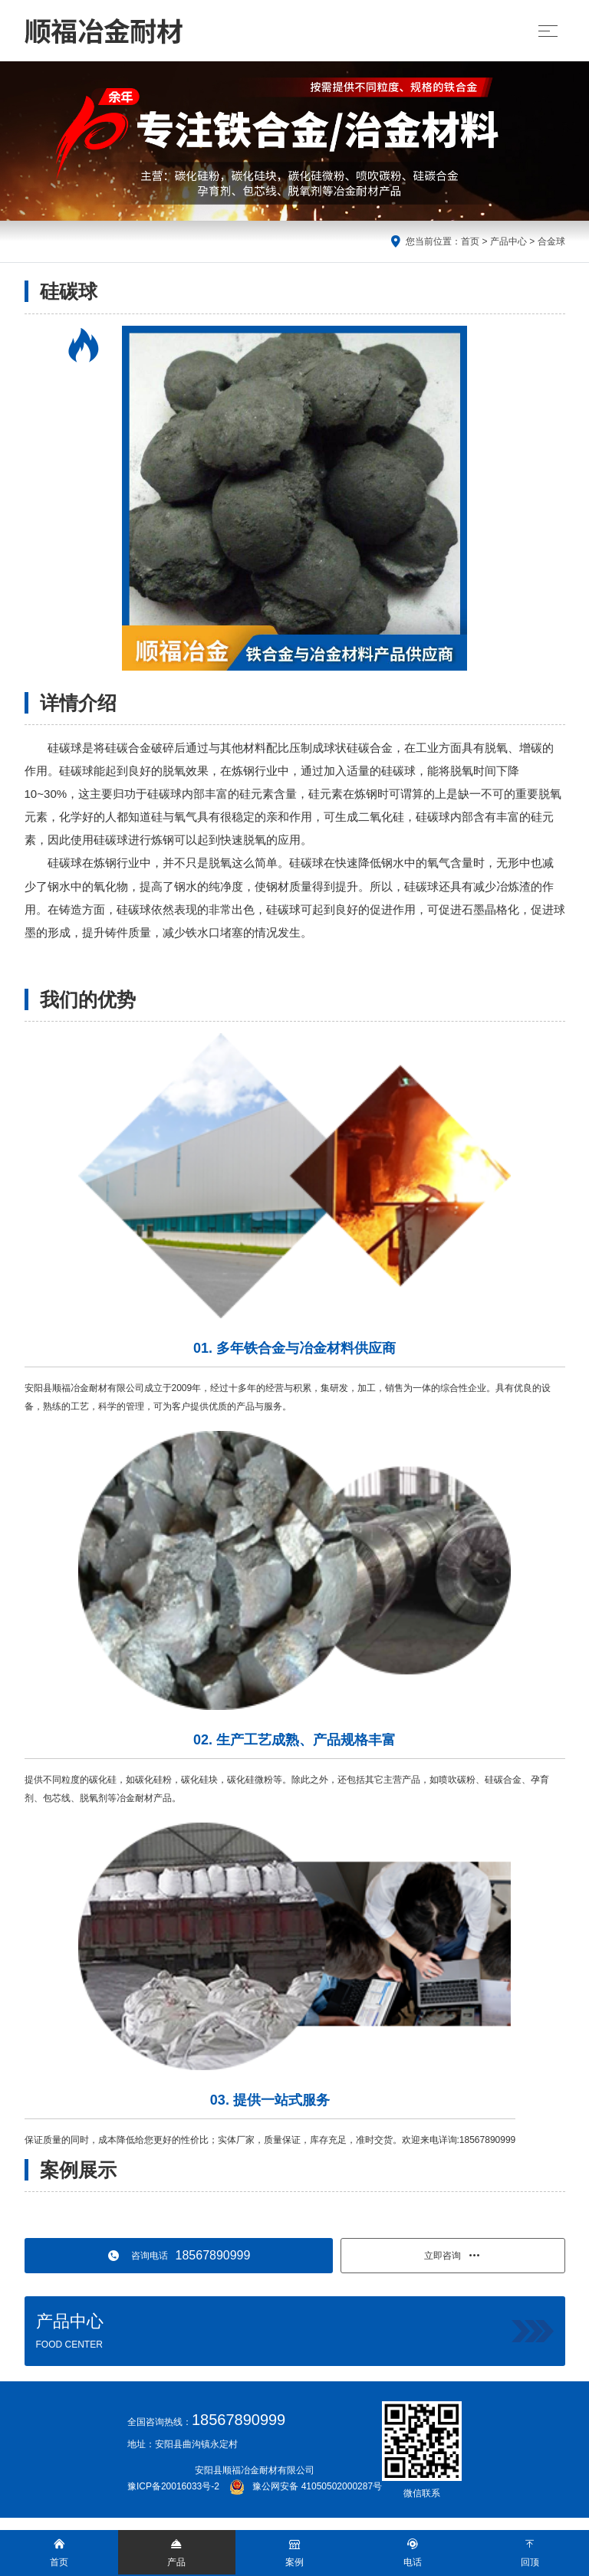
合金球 (551, 241)
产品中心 (508, 241)
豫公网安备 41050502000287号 (305, 2486)
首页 (470, 241)
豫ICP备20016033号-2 (173, 2486)
